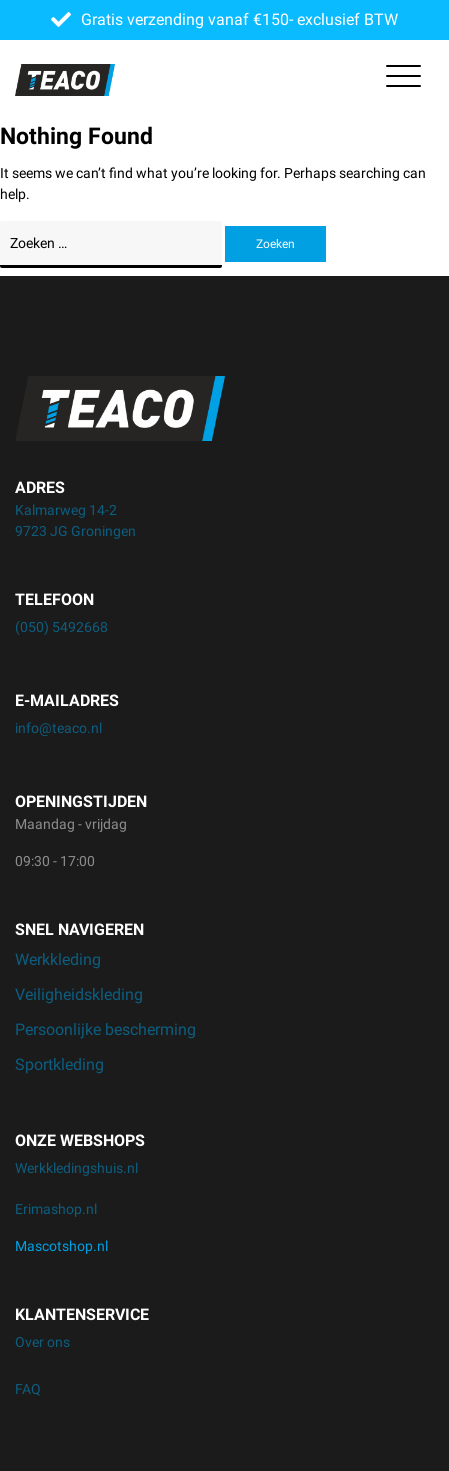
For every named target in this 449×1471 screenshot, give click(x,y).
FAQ (28, 1389)
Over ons (42, 1342)
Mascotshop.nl (61, 1246)
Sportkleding (59, 1064)
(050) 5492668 (61, 627)
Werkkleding (58, 959)
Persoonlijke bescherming (105, 1029)
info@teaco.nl (58, 728)
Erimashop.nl (56, 1209)
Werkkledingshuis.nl (76, 1168)
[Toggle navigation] (403, 80)
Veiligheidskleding (79, 994)
